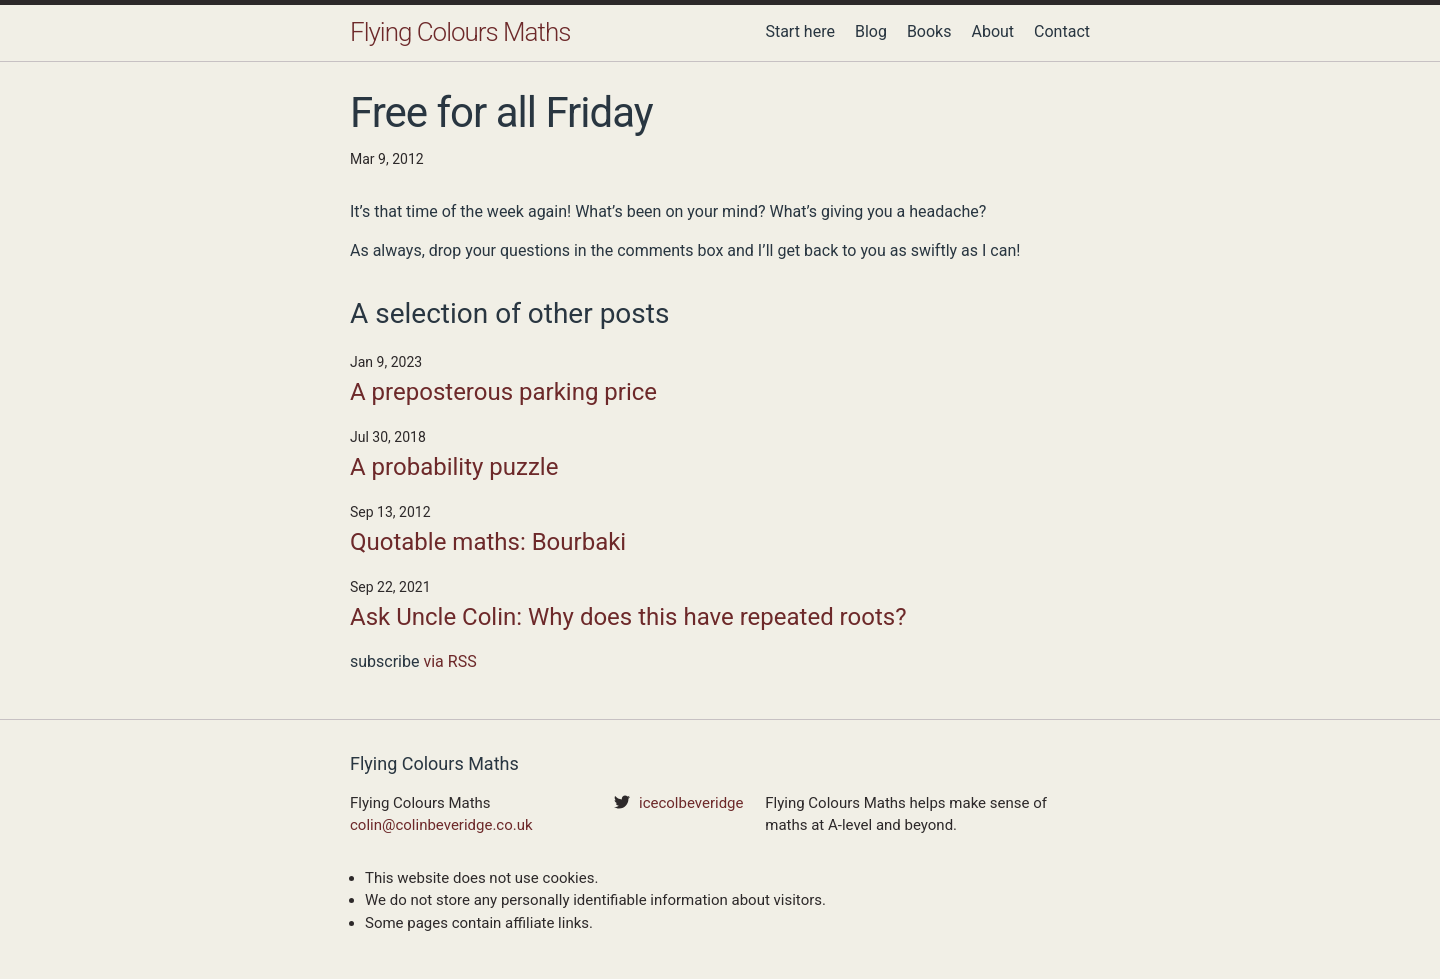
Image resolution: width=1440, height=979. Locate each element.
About (992, 31)
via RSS (449, 661)
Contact (1062, 31)
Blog (871, 31)
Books (929, 31)
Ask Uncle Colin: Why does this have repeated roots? (628, 617)
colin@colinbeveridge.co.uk (441, 825)
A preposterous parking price (503, 392)
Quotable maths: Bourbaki (488, 542)
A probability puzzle (454, 467)
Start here (800, 31)
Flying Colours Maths (460, 32)
